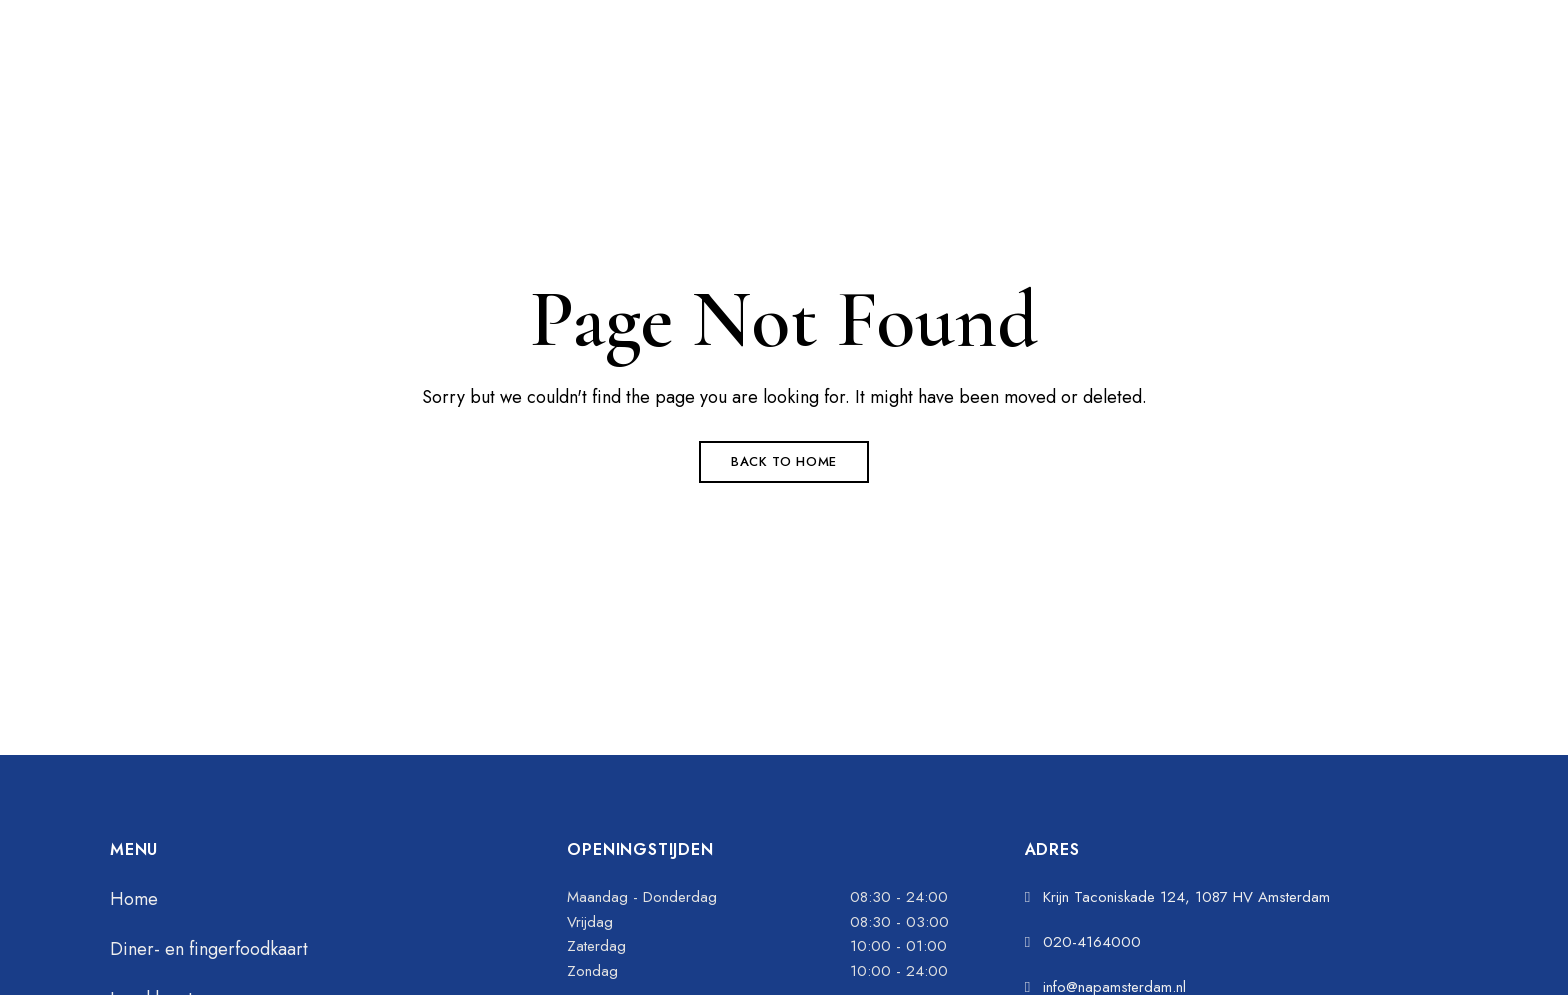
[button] (1158, 81)
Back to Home (784, 461)
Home (134, 899)
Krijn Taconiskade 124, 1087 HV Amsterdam (364, 14)
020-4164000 (849, 14)
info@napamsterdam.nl (881, 44)
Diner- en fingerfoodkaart (209, 949)
